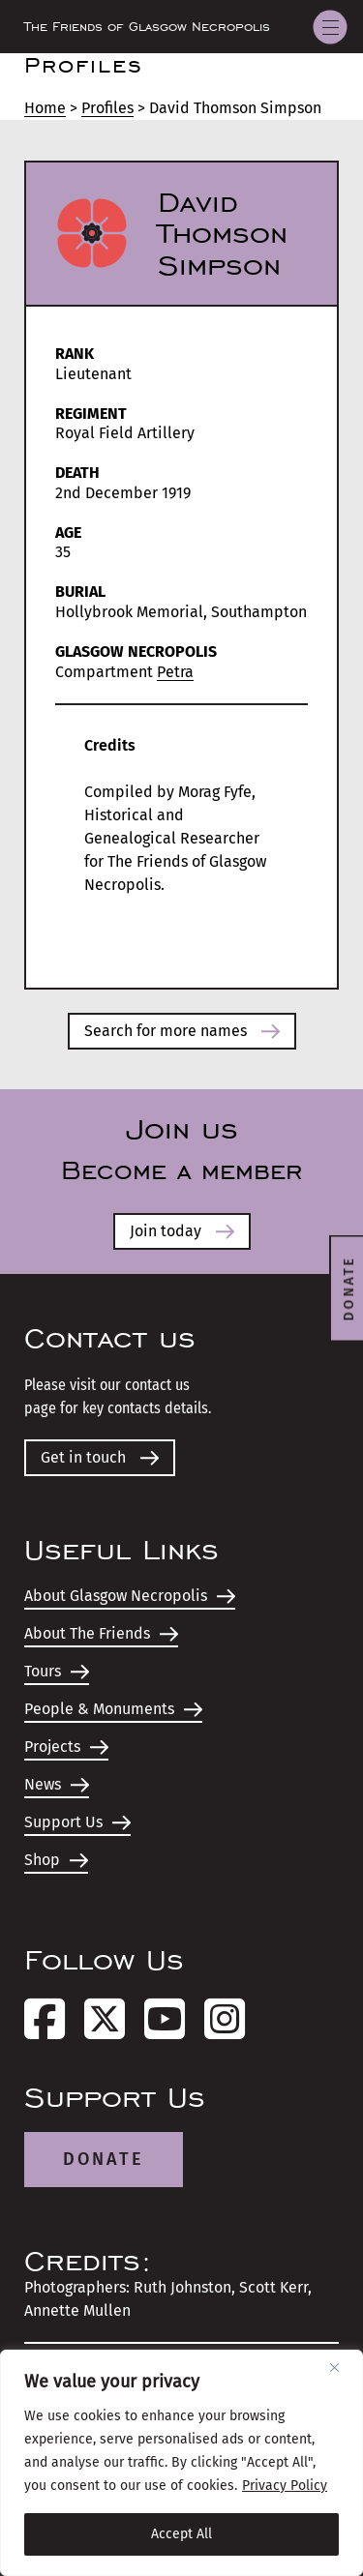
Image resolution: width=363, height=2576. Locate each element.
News (56, 1784)
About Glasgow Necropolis (129, 1595)
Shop (56, 1860)
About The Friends (101, 1633)
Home (45, 108)
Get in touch (100, 1457)
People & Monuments (113, 1709)
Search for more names (182, 1031)
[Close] (341, 2367)
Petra (175, 672)
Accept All (181, 2534)
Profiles (107, 108)
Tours (56, 1671)
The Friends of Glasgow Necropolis (147, 27)
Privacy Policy (284, 2485)
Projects (66, 1746)
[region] (181, 2463)
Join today (182, 1231)
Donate (103, 2159)
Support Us (77, 1822)
